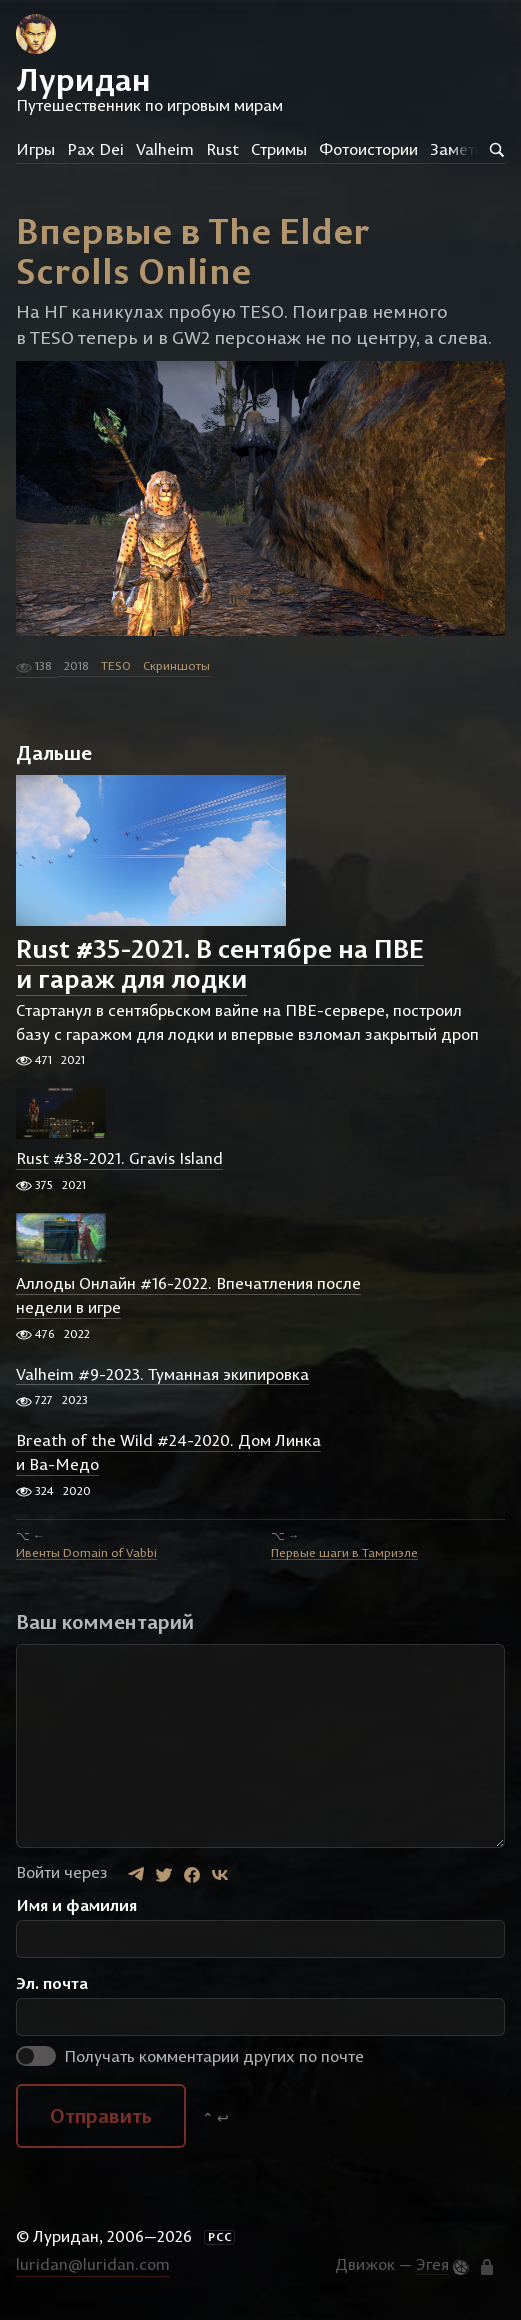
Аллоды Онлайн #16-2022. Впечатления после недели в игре (188, 1296)
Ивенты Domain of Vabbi (86, 1551)
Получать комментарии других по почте (190, 2056)
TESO (116, 665)
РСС (220, 2237)
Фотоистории (368, 149)
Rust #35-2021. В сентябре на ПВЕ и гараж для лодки (220, 963)
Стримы (279, 149)
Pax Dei (95, 149)
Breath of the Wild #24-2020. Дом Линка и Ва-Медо (168, 1453)
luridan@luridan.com (93, 2264)
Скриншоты (176, 665)
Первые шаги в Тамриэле (344, 1551)
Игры (35, 149)
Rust (222, 149)
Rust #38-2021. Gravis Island (119, 1159)
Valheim (165, 149)
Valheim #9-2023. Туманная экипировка (162, 1374)
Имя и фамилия (76, 1905)
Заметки (461, 149)
